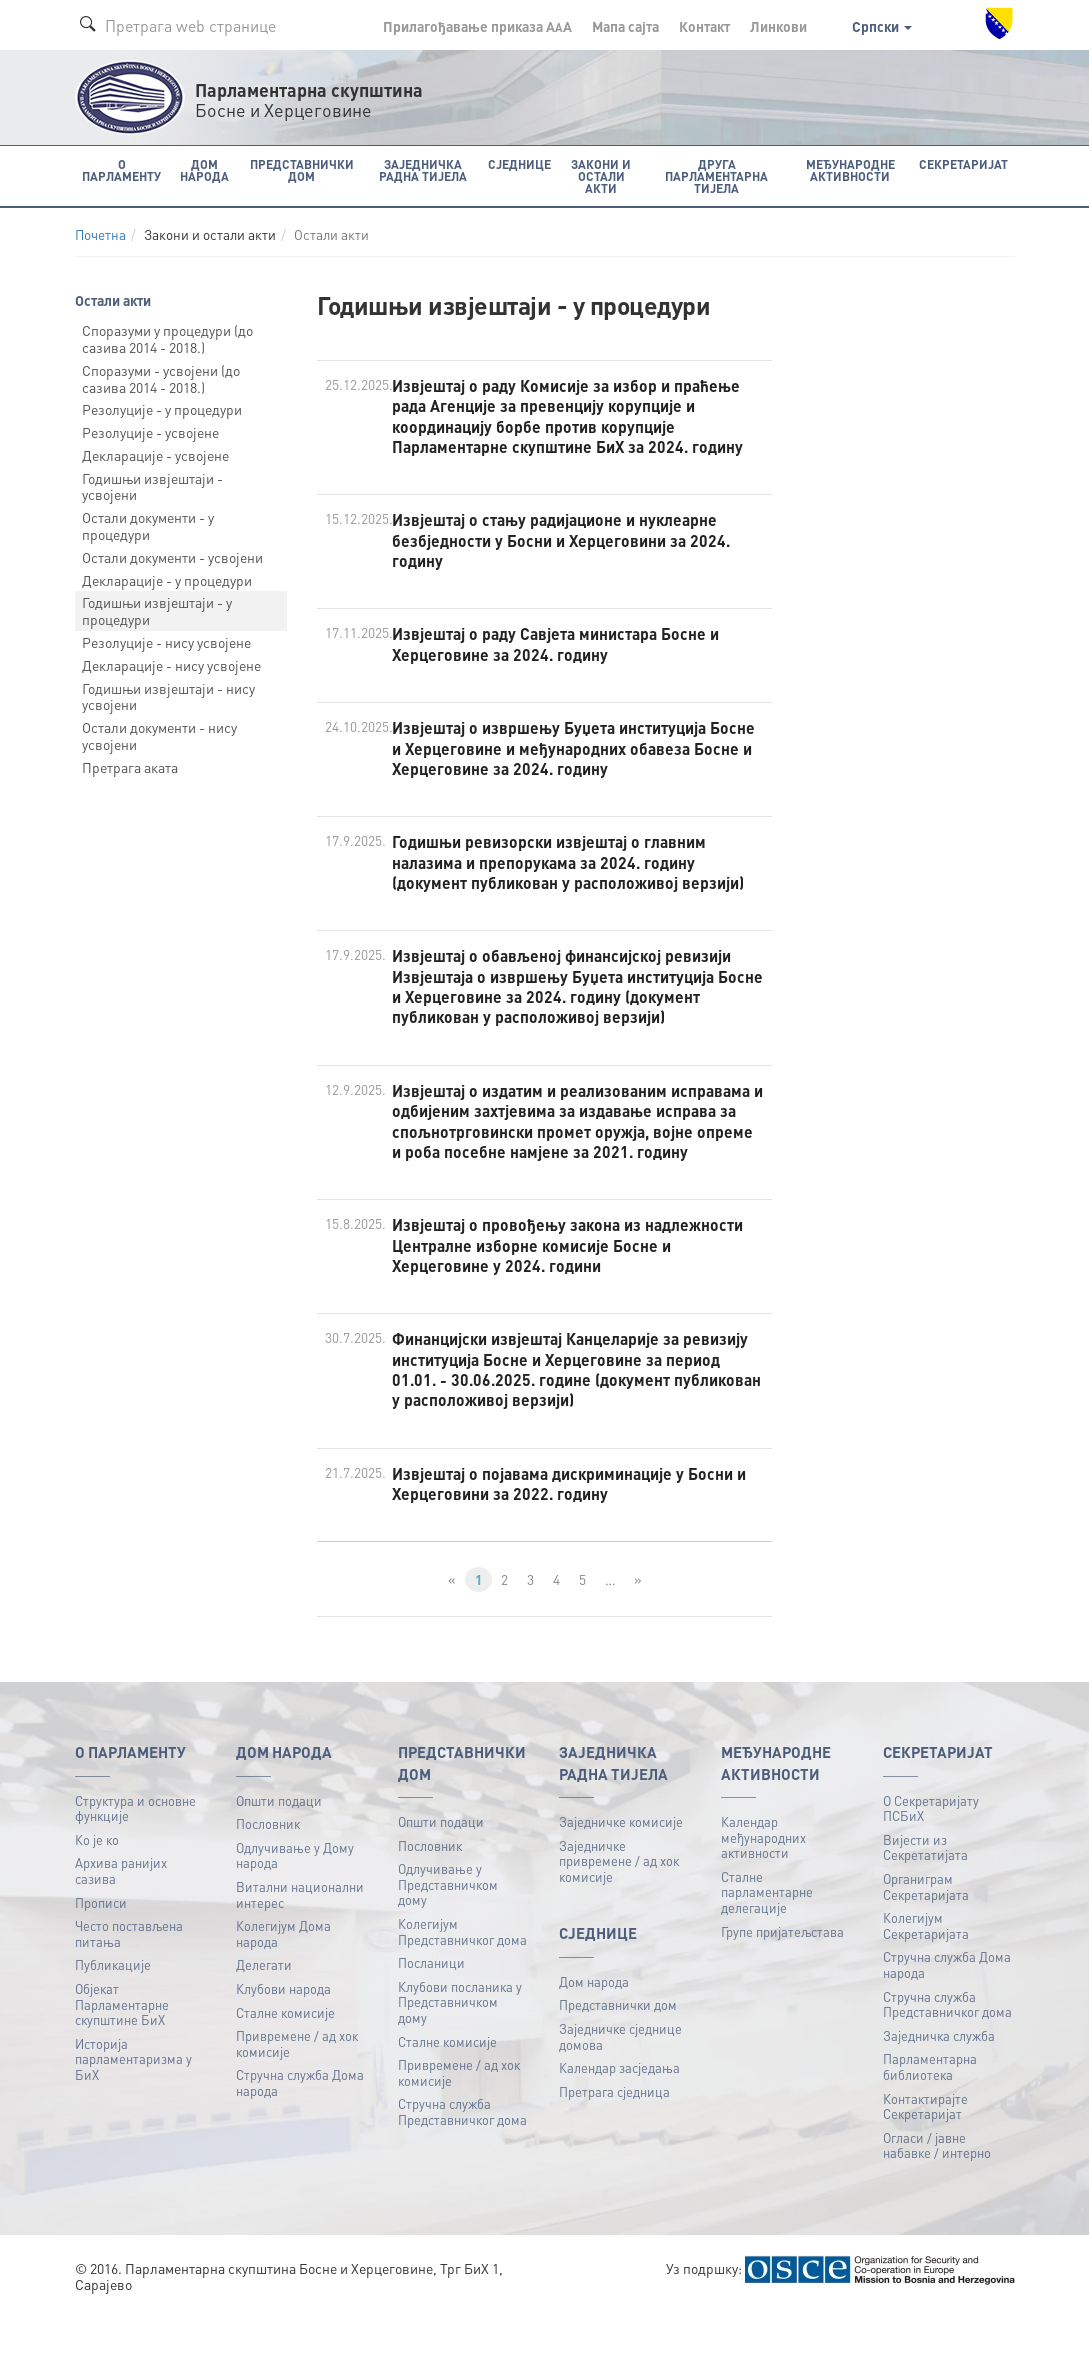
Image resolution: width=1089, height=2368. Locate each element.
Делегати (264, 2020)
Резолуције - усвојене (150, 432)
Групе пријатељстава (782, 1986)
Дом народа (594, 2036)
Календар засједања (619, 2122)
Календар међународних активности (763, 1892)
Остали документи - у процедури (148, 525)
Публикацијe (113, 2020)
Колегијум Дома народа (283, 1988)
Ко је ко (97, 1894)
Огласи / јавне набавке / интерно (937, 2200)
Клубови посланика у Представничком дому (460, 2057)
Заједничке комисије (621, 1876)
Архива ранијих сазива (121, 1925)
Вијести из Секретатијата (925, 1902)
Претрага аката (130, 766)
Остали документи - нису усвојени (159, 735)
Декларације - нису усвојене (171, 664)
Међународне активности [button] (853, 169)
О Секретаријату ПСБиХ (931, 1863)
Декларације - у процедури (167, 579)
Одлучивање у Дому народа (295, 1910)
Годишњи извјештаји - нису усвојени (168, 695)
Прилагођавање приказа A (477, 26)
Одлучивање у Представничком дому (448, 1939)
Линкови (778, 26)
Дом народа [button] (202, 169)
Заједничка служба (939, 2090)
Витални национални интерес (300, 1949)
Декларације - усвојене (155, 454)
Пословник (268, 1878)
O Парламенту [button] (121, 169)
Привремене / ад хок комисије (297, 2098)
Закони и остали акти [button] (595, 169)
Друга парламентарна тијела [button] (715, 175)
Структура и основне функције (135, 1863)
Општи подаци (279, 1855)
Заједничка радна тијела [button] (418, 169)
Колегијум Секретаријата (926, 1980)
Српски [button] (882, 26)
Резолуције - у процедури (162, 409)
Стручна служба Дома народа (300, 2138)
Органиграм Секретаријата (926, 1941)
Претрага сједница (614, 2146)
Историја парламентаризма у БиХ (133, 2114)
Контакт (704, 26)
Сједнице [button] (514, 163)
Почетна (100, 234)
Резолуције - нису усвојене (166, 642)
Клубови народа (283, 2043)
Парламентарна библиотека (930, 2122)
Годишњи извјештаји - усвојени (152, 485)
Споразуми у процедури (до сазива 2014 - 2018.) (167, 338)
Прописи (101, 1957)
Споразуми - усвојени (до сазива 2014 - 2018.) (161, 377)
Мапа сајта (625, 26)
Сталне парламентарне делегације (767, 1947)
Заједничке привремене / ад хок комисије (619, 1916)
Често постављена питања (129, 1988)
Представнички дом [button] (298, 169)
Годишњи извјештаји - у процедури (157, 610)
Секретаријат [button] (965, 163)
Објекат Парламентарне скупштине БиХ (122, 2059)
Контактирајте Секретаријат (925, 2161)
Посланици (431, 2017)
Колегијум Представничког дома (462, 1986)
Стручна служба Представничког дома (462, 2167)
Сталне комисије (285, 2067)
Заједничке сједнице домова (620, 2091)
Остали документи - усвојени (172, 556)
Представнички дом (618, 2060)
